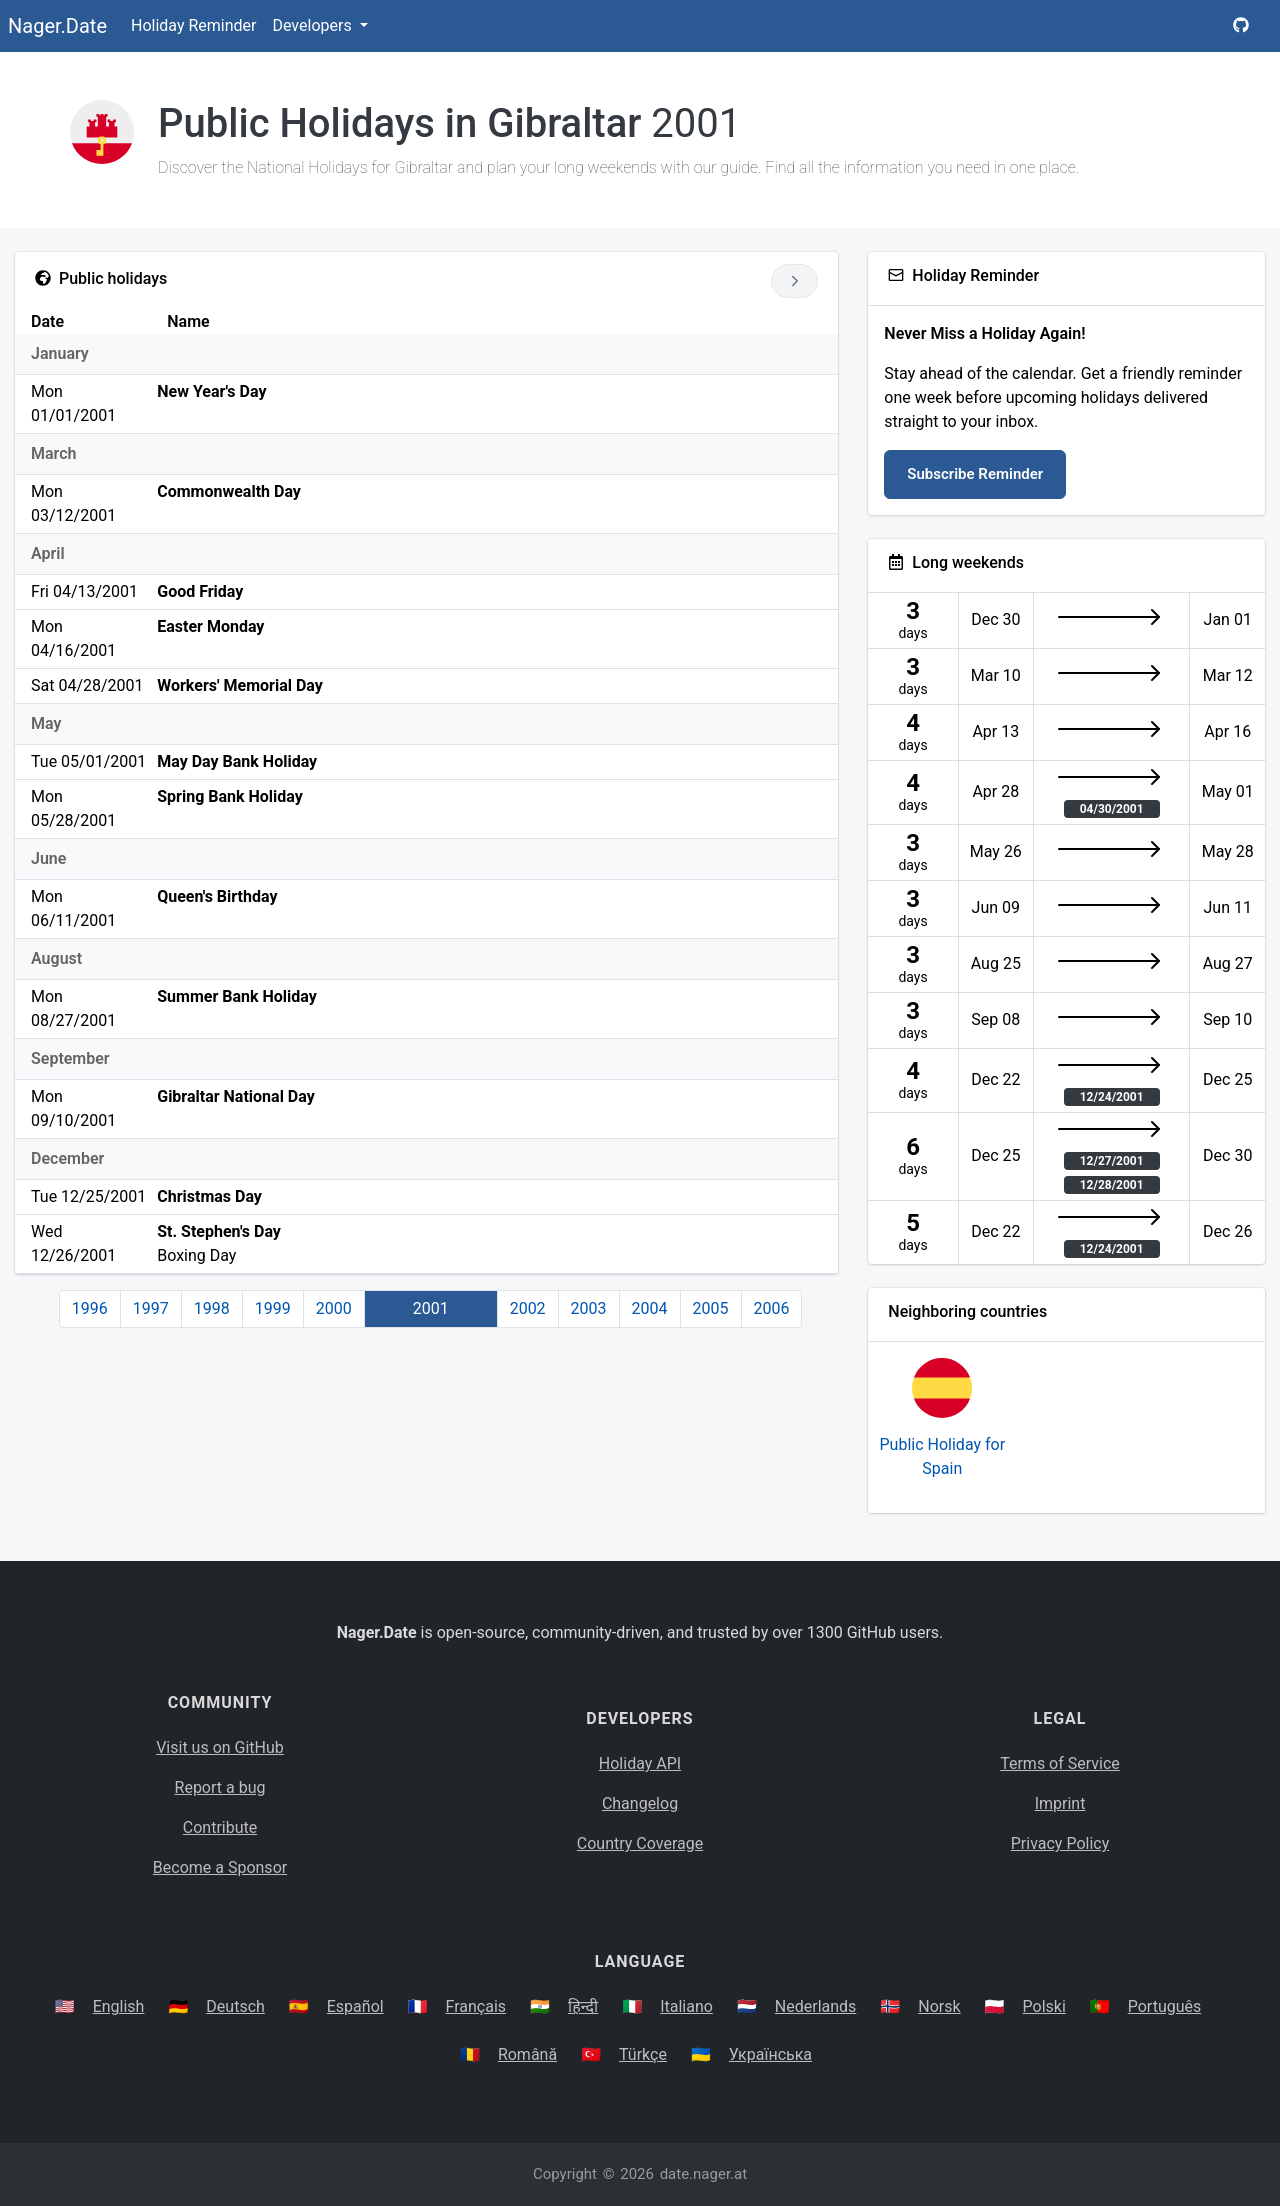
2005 (711, 1308)
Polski (1044, 2006)
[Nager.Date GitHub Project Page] (1241, 26)
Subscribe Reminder (975, 474)
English (119, 2006)
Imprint (1060, 1803)
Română (527, 2054)
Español (355, 2006)
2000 (334, 1308)
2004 (650, 1308)
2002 (528, 1308)
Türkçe (643, 2054)
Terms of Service (1060, 1763)
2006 (772, 1308)
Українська (770, 2054)
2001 (431, 1308)
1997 (151, 1308)
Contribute (220, 1827)
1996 (90, 1308)
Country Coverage (640, 1843)
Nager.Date (57, 26)
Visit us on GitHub (220, 1747)
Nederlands (816, 2006)
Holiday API (640, 1763)
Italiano (686, 2006)
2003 (589, 1308)
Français (476, 2006)
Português (1165, 2006)
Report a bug (220, 1787)
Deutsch (235, 2006)
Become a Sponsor (220, 1867)
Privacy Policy (1060, 1843)
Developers (313, 25)
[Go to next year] (794, 281)
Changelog (640, 1803)
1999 (273, 1308)
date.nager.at (703, 2174)
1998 (212, 1308)
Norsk (939, 2006)
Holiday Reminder (194, 25)
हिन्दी (583, 2006)
